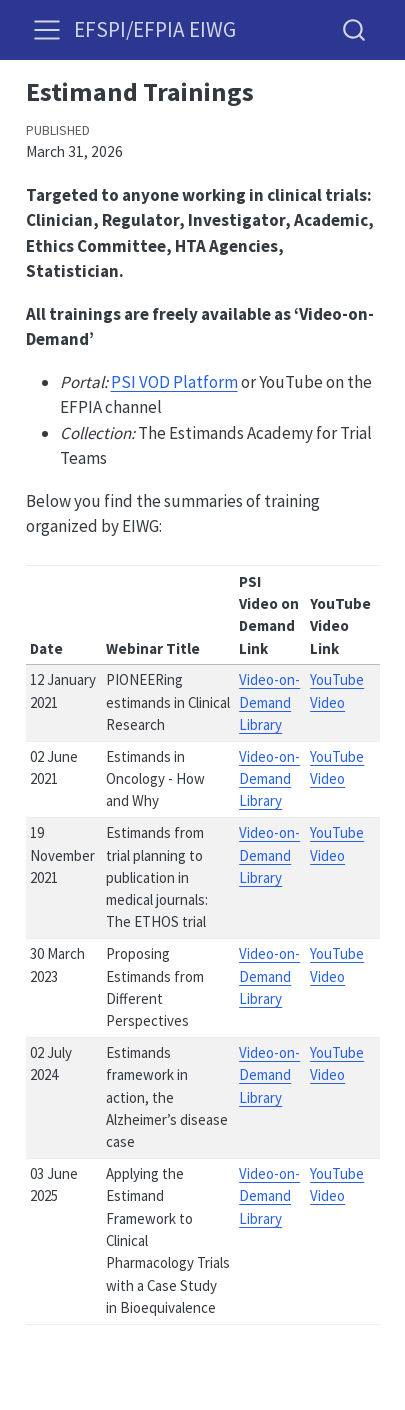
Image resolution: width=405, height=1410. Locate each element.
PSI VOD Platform (174, 382)
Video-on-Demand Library (269, 702)
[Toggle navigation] (47, 30)
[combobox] (355, 29)
